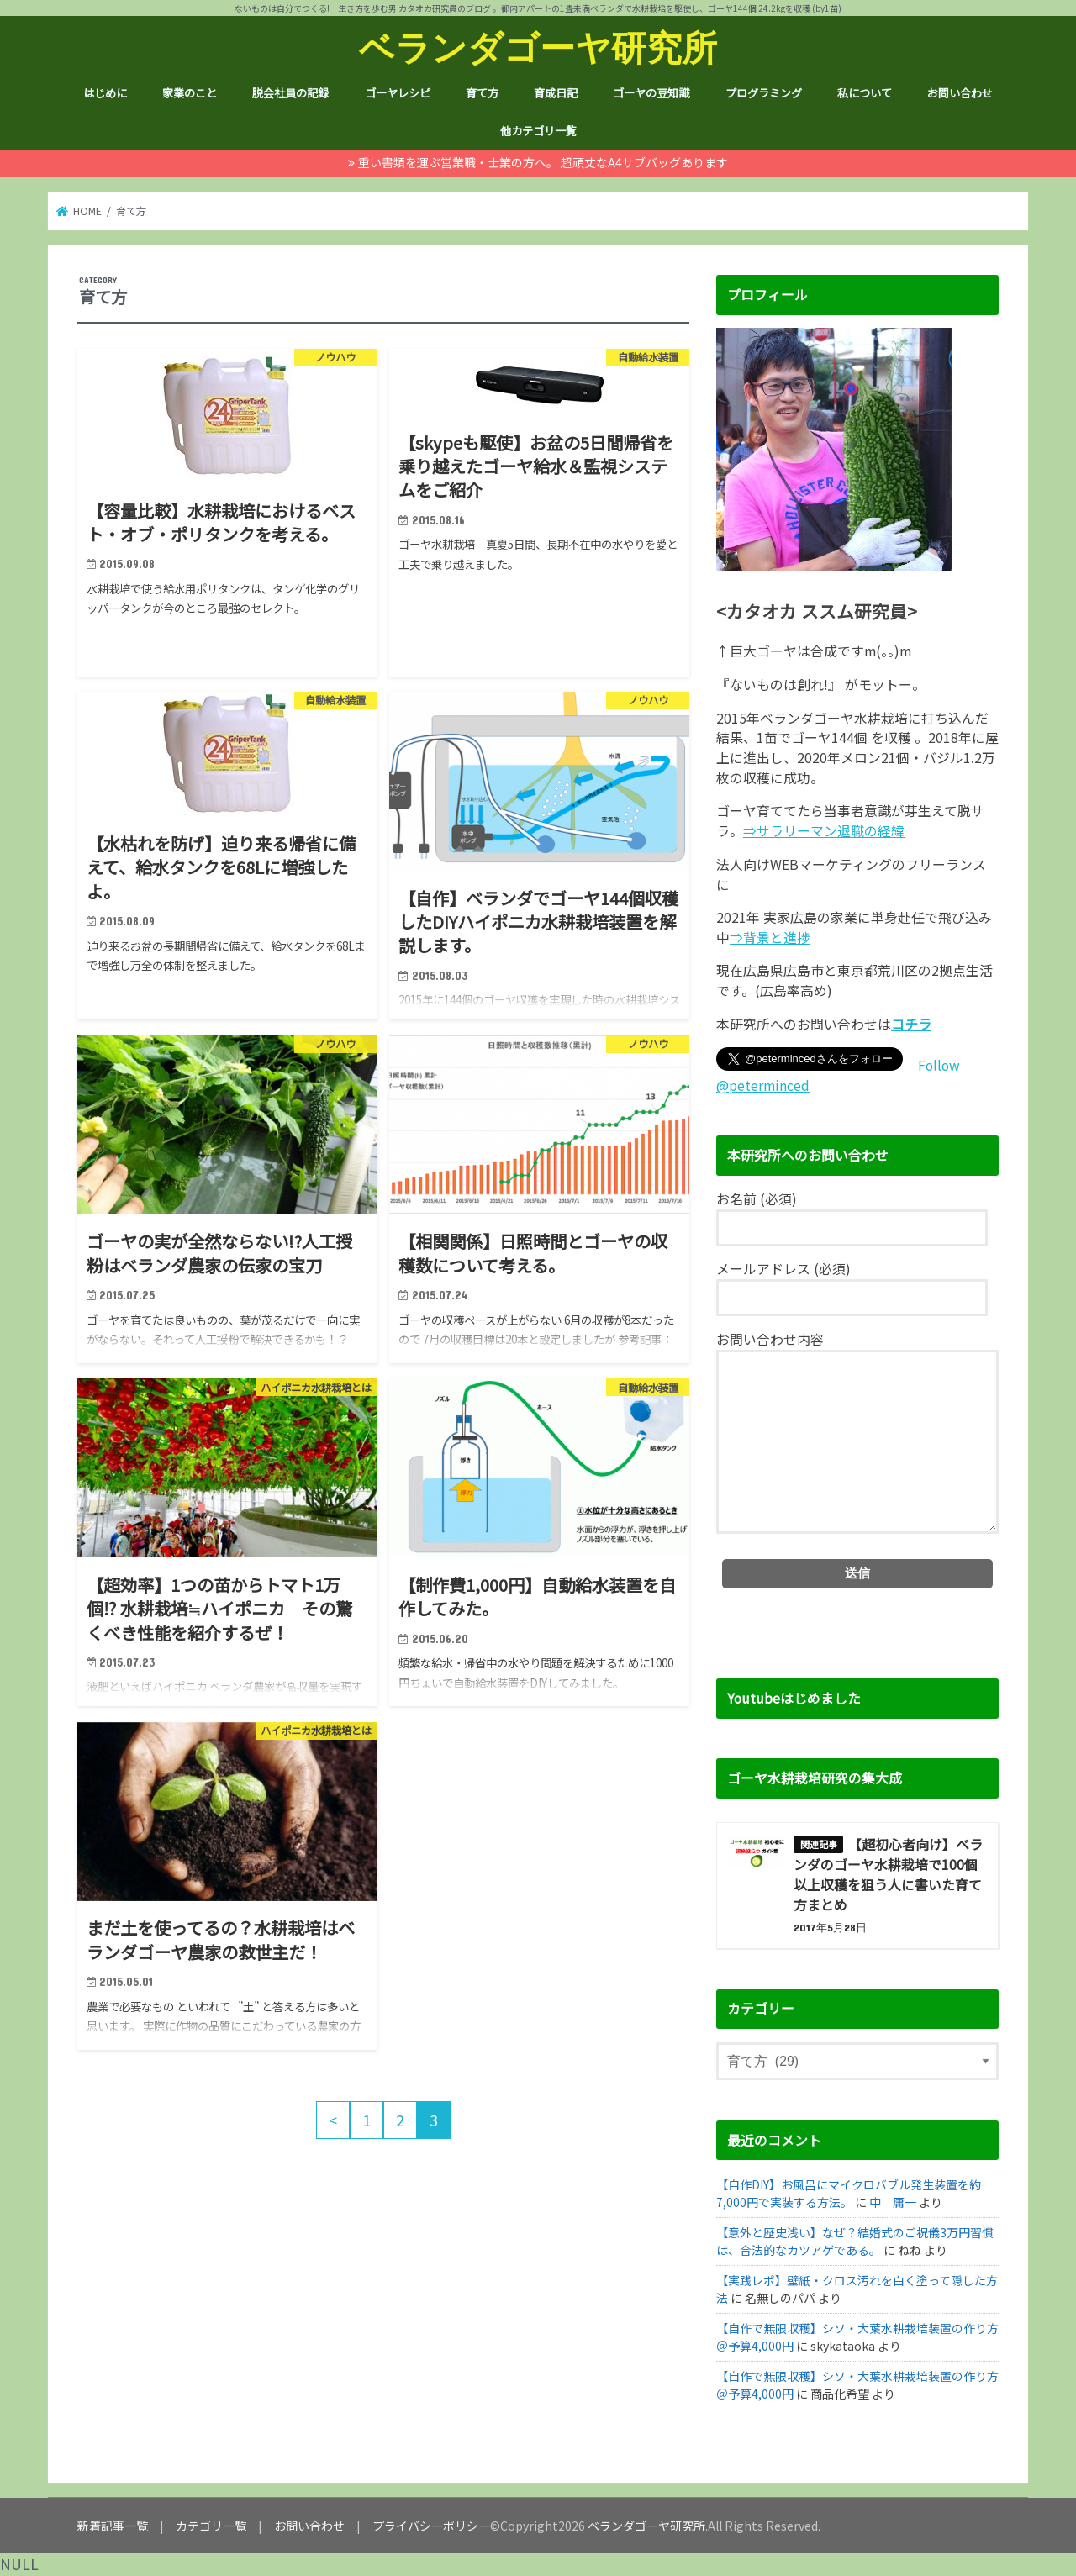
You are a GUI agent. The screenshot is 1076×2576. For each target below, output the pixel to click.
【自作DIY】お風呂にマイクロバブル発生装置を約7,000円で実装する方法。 (848, 2193)
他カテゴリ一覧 (538, 131)
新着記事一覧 (112, 2525)
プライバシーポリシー (431, 2525)
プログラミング (763, 93)
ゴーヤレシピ (397, 93)
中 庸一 (892, 2202)
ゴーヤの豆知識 (651, 93)
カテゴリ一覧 (211, 2525)
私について (864, 93)
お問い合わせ (960, 93)
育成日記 (556, 93)
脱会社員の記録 (290, 93)
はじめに (105, 93)
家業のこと (189, 93)
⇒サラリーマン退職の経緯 (824, 830)
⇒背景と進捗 (770, 937)
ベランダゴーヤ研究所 (538, 46)
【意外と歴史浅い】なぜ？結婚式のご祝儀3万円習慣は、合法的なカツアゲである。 (855, 2241)
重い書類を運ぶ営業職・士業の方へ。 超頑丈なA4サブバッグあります (543, 162)
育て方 (482, 93)
